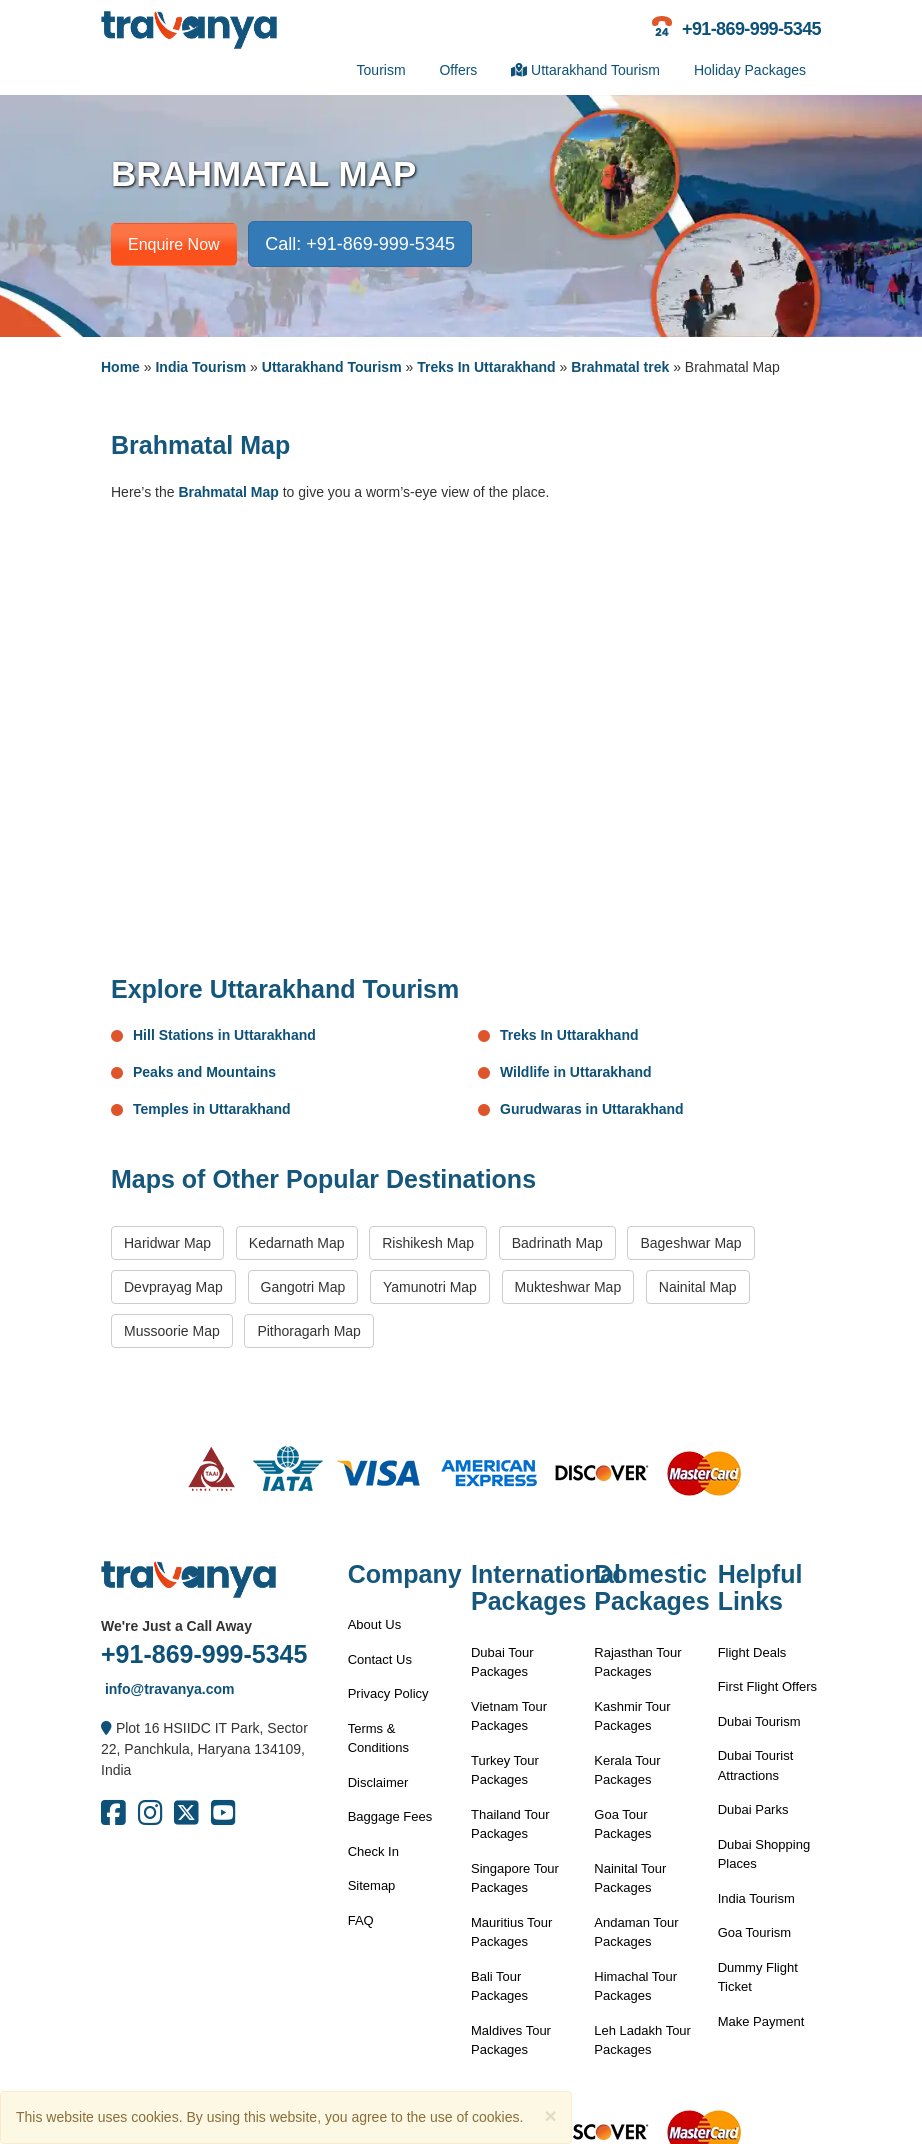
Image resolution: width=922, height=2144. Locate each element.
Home (120, 367)
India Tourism (200, 367)
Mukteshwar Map (568, 1287)
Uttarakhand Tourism (585, 70)
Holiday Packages (750, 70)
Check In (373, 1851)
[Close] (550, 2115)
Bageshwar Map (690, 1243)
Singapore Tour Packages (515, 1878)
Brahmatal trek (620, 367)
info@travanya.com (167, 1689)
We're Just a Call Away (176, 1626)
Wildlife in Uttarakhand (576, 1072)
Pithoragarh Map (309, 1331)
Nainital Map (698, 1287)
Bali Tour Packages (499, 1986)
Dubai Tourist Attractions (756, 1765)
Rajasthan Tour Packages (637, 1662)
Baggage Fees (390, 1816)
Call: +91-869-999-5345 (360, 244)
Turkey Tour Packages (505, 1770)
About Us (374, 1624)
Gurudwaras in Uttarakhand (592, 1109)
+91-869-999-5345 (204, 1654)
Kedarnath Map (297, 1243)
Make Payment (761, 2021)
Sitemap (372, 1885)
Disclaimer (378, 1782)
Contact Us (380, 1659)
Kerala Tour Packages (627, 1770)
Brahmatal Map (228, 492)
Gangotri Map (303, 1287)
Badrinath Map (557, 1243)
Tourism (381, 70)
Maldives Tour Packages (511, 2040)
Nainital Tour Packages (630, 1878)
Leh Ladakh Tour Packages (642, 2040)
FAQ (361, 1920)
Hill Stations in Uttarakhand (224, 1035)
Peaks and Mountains (204, 1072)
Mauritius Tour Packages (511, 1932)
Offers (458, 70)
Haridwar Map (167, 1243)
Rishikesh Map (428, 1243)
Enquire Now (174, 244)
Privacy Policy (388, 1693)
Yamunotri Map (430, 1287)
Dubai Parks (753, 1809)
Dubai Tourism (759, 1721)
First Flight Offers (767, 1686)
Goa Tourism (754, 1932)
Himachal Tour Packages (635, 1986)
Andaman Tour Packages (636, 1932)
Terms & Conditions (378, 1738)
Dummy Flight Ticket (758, 1977)
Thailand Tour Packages (510, 1824)
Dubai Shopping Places (764, 1854)
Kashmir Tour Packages (632, 1716)
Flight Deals (752, 1652)
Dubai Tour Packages (502, 1662)
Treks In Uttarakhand (486, 367)
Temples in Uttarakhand (212, 1109)
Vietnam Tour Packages (509, 1716)
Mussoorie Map (172, 1331)
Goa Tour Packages (622, 1824)
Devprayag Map (173, 1287)
